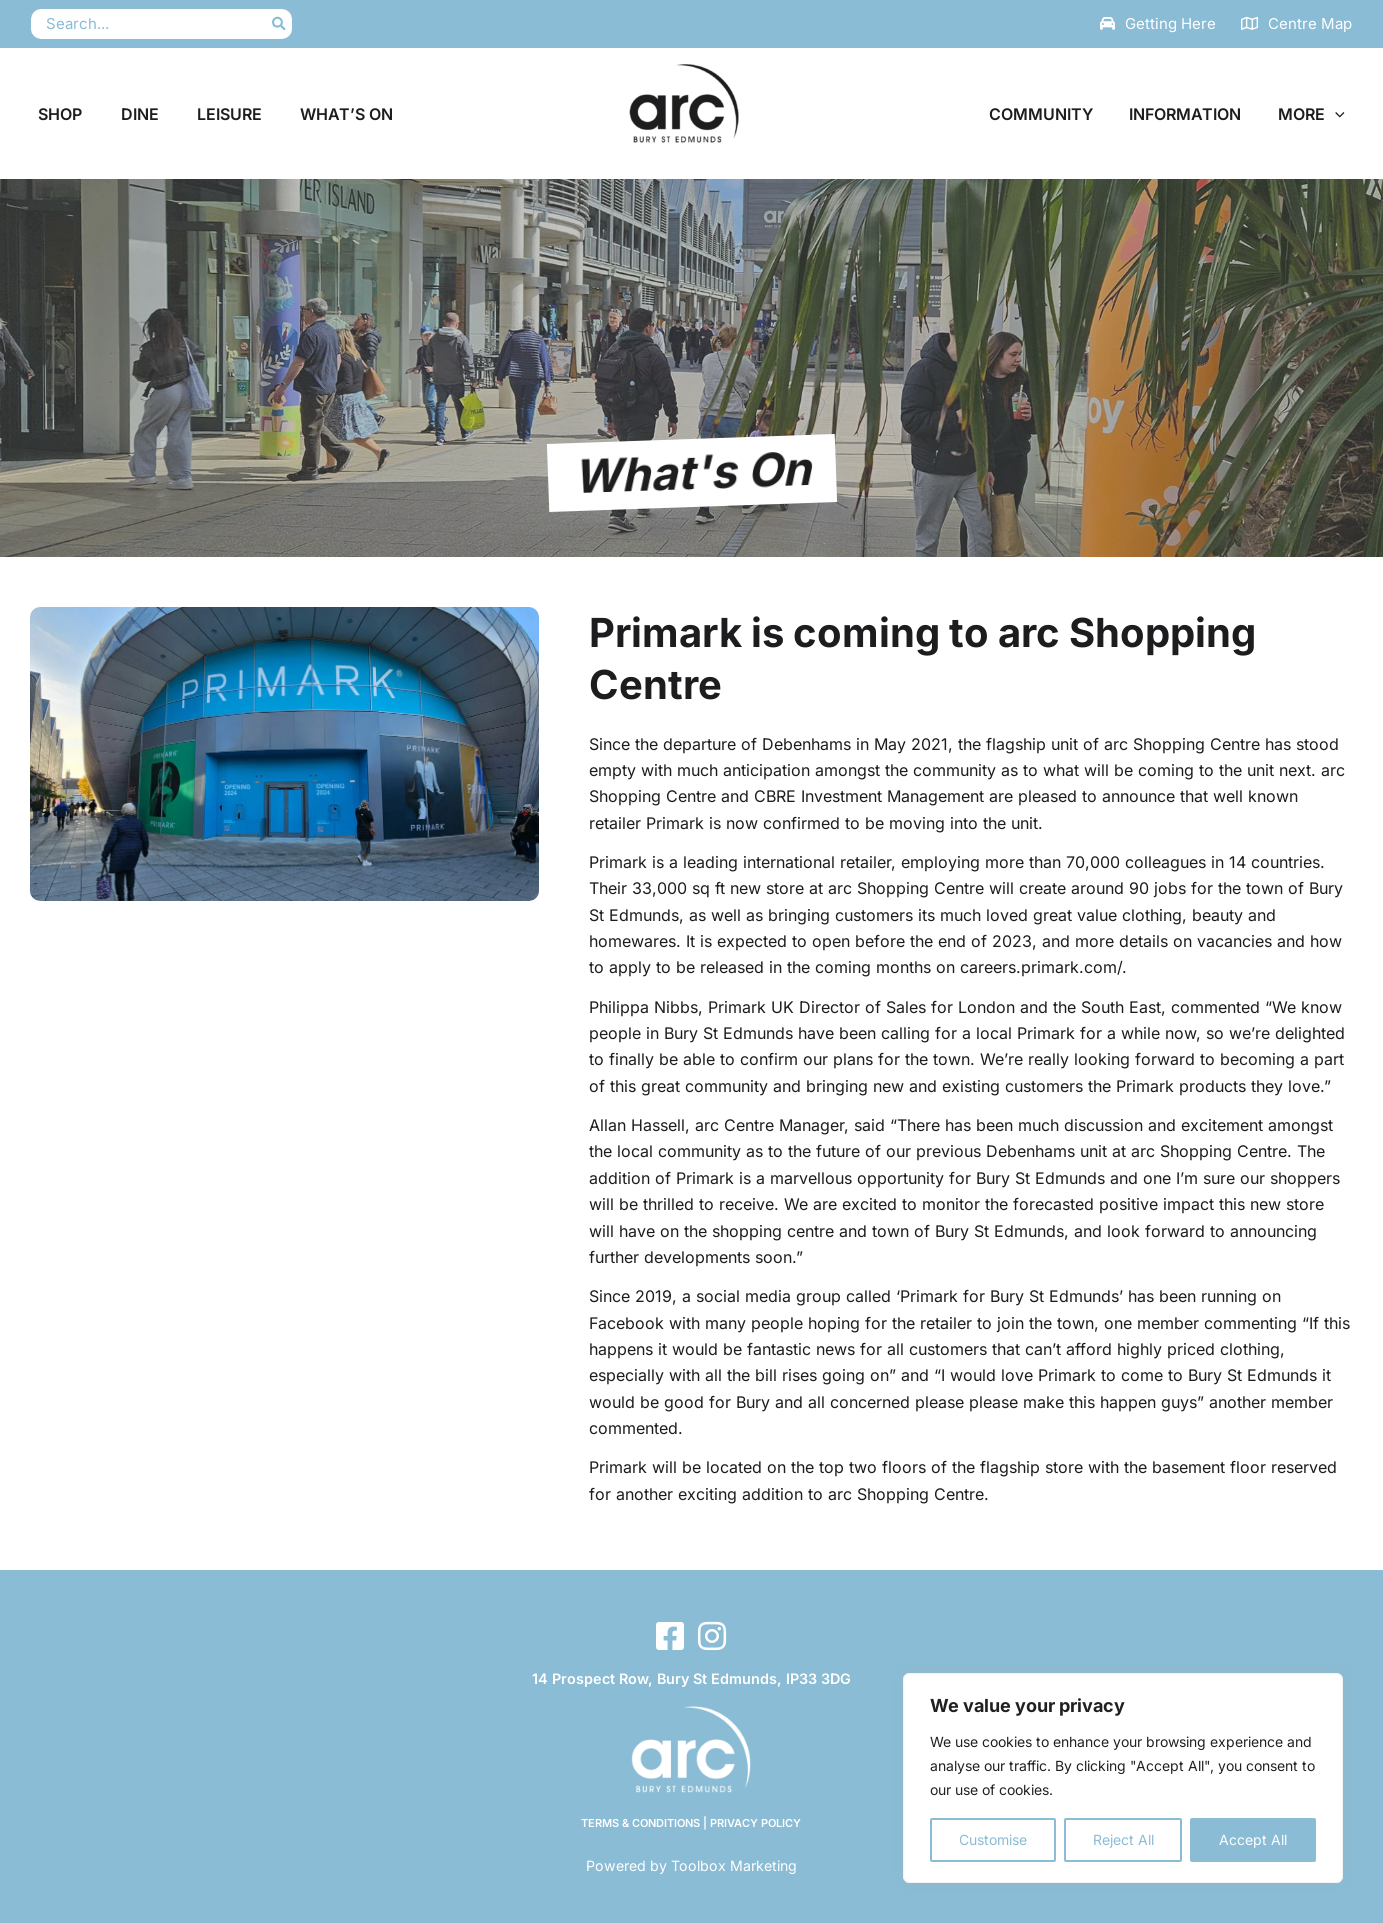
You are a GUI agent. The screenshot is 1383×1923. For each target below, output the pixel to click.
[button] (1338, 114)
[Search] (280, 24)
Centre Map (1310, 23)
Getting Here (1170, 23)
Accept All (1253, 1839)
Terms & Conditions (640, 1823)
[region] (1123, 1778)
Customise (993, 1839)
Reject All (1123, 1839)
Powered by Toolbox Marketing (691, 1865)
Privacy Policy (758, 1823)
